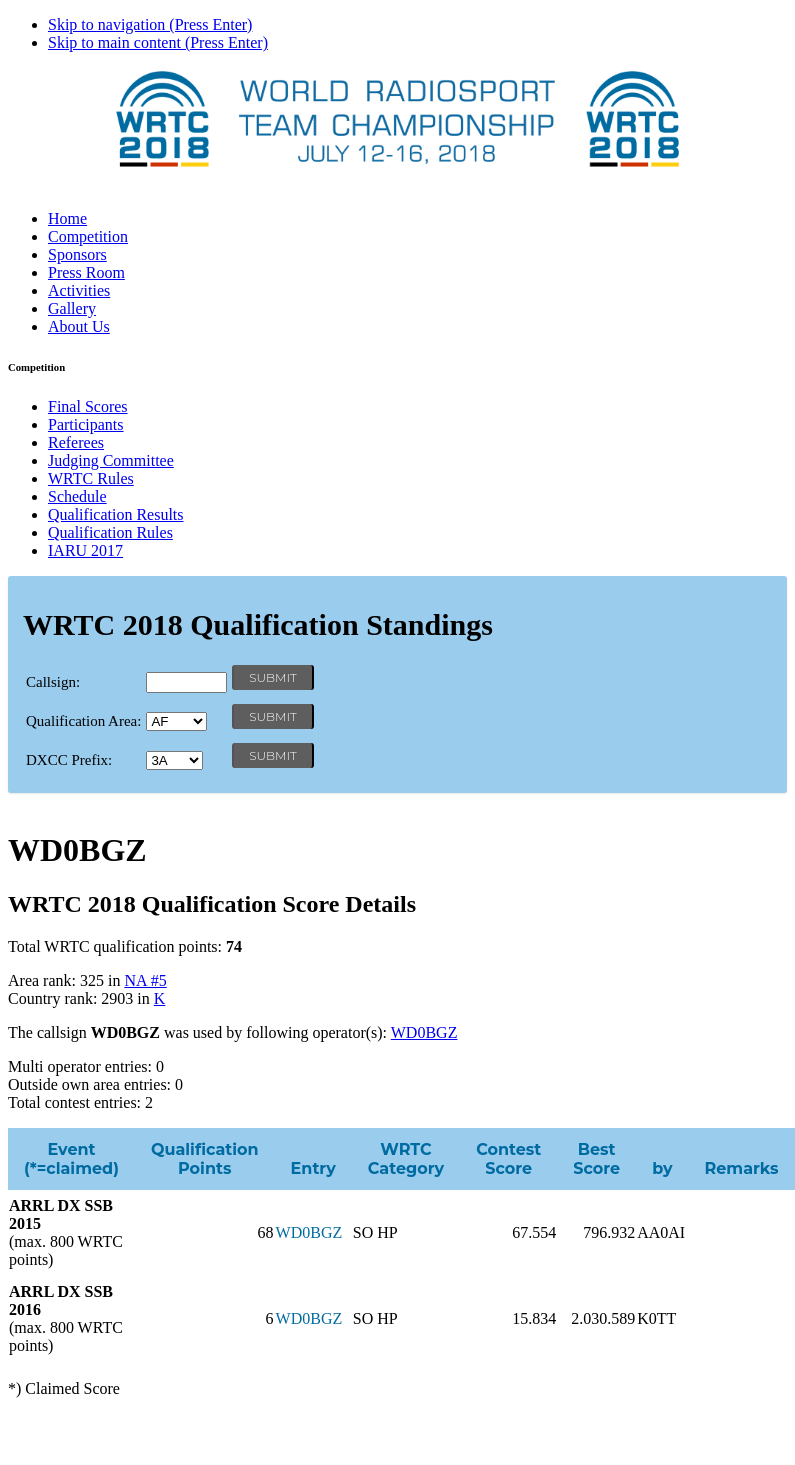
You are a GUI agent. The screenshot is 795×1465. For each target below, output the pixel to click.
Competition (88, 236)
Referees (76, 442)
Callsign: (53, 682)
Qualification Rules (110, 532)
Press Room (86, 272)
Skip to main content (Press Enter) (158, 42)
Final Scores (88, 406)
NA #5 (145, 980)
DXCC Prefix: (69, 760)
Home (67, 218)
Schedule (77, 496)
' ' (176, 721)
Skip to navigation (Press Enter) (150, 24)
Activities (79, 290)
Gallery (72, 308)
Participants (86, 424)
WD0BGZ (424, 1032)
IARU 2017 (85, 550)
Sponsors (77, 254)
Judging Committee (111, 460)
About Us (79, 326)
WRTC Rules (91, 478)
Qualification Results (116, 514)
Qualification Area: (83, 721)
